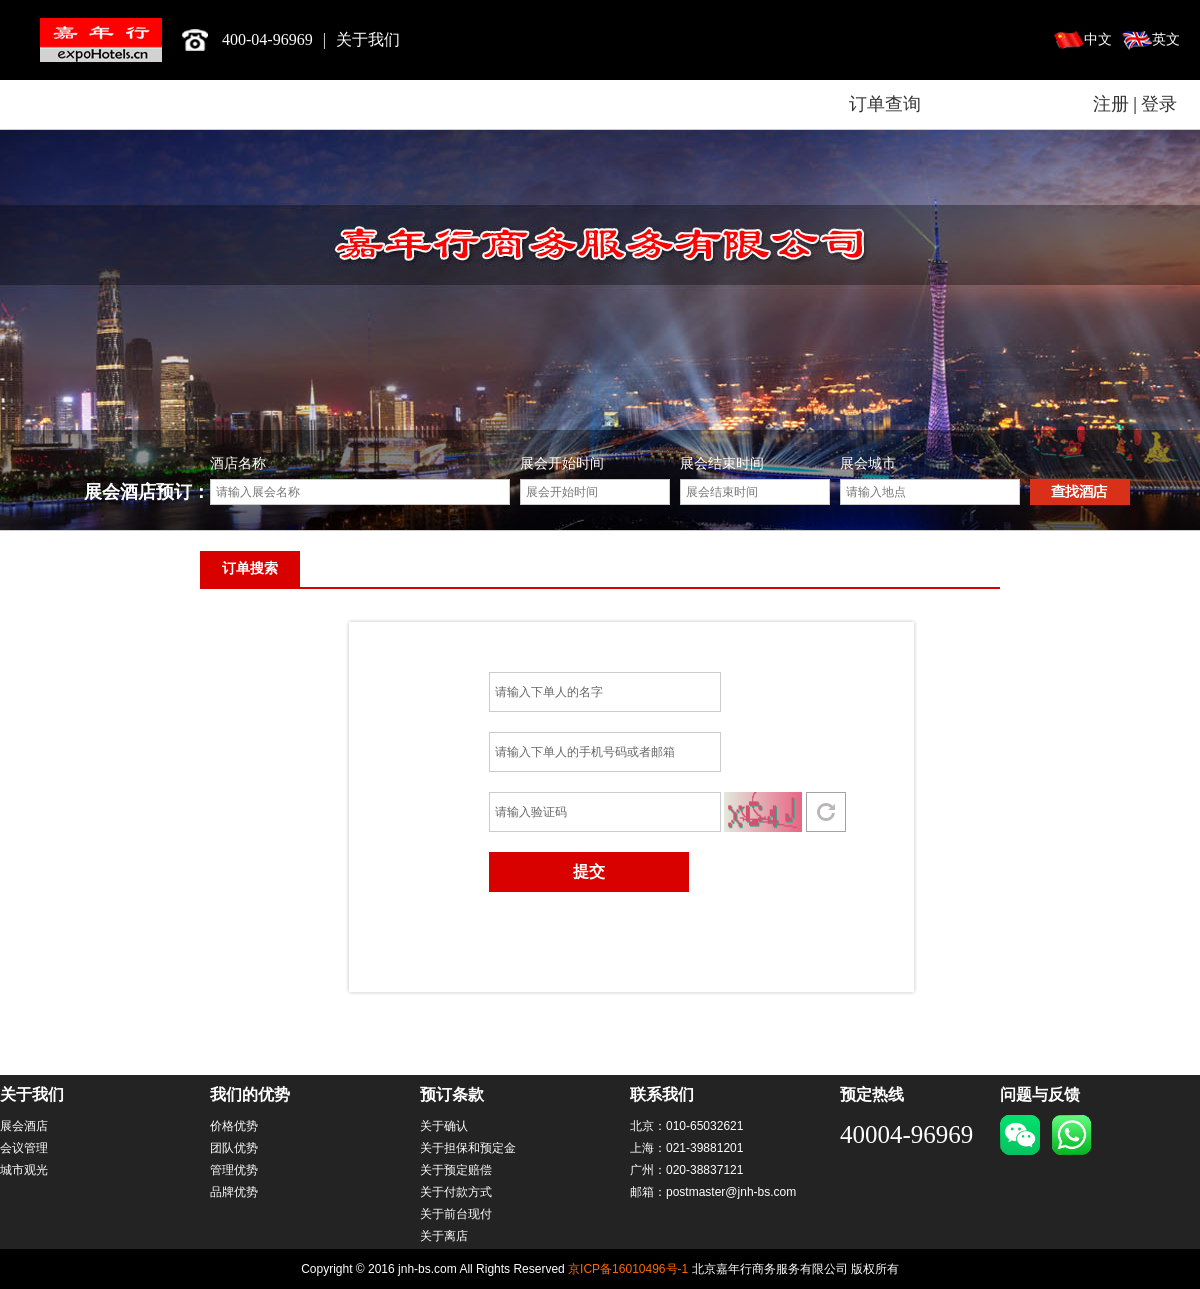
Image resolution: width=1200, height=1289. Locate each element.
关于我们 (368, 39)
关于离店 (444, 1236)
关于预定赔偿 (456, 1170)
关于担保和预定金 (468, 1148)
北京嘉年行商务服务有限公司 (101, 40)
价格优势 (234, 1126)
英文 (1166, 39)
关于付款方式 (456, 1192)
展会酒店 (24, 1126)
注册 (1111, 104)
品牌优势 (234, 1192)
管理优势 (234, 1170)
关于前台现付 (456, 1214)
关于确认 (444, 1126)
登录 (1159, 104)
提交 (589, 871)
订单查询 (885, 104)
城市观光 (24, 1170)
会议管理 (24, 1148)
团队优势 (234, 1148)
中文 (1098, 39)
